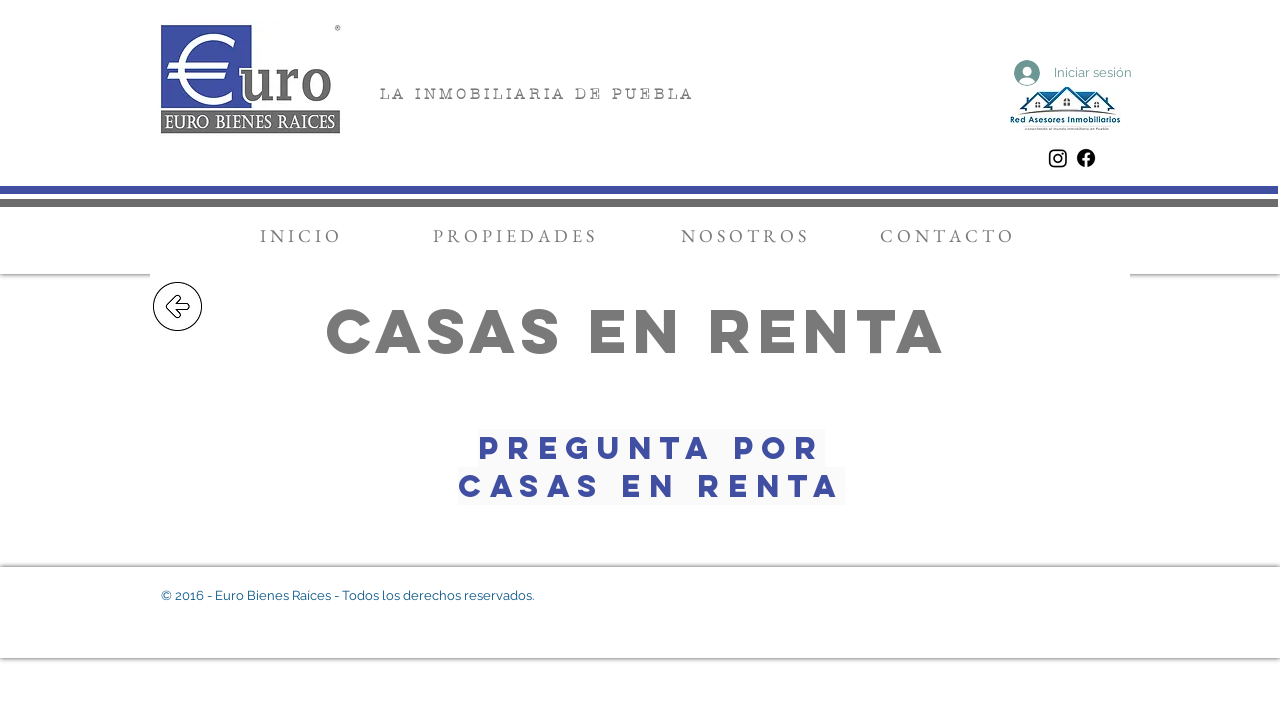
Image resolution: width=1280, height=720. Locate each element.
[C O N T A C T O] (946, 235)
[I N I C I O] (299, 235)
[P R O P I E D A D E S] (513, 235)
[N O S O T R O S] (743, 235)
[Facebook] (1086, 158)
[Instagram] (1058, 158)
